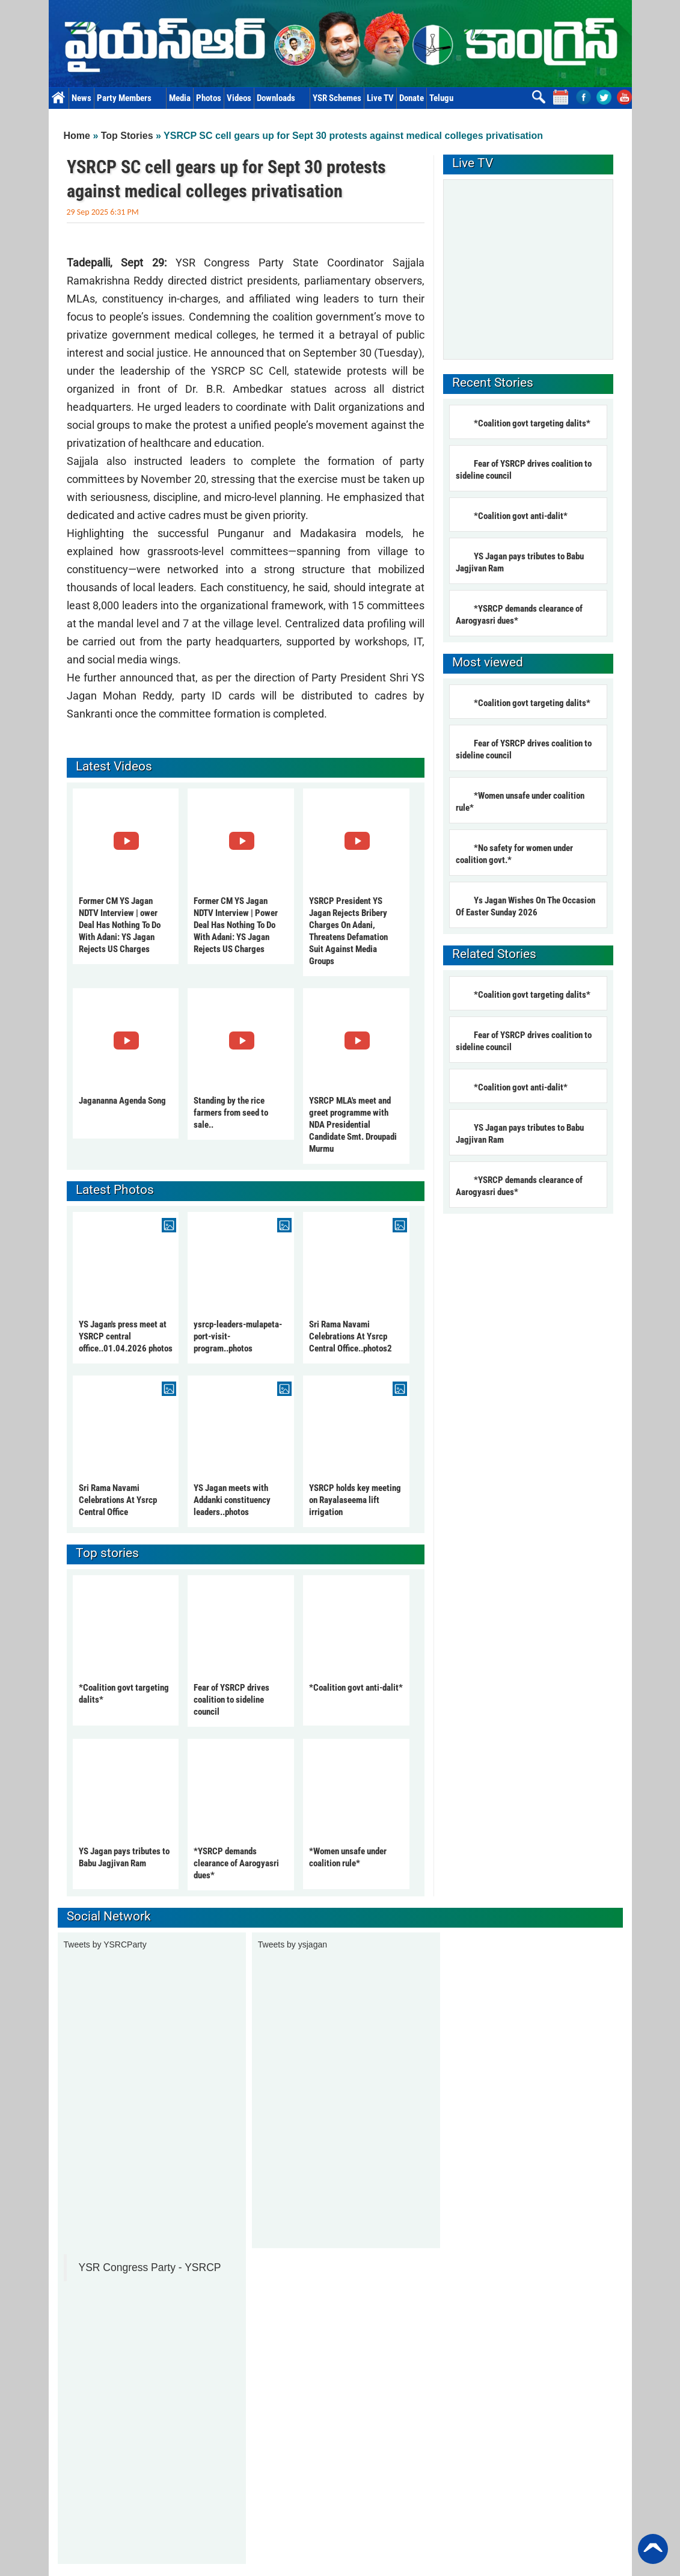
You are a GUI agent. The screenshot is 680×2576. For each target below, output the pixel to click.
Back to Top (653, 2549)
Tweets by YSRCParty (105, 1944)
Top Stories (127, 136)
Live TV (380, 98)
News (81, 98)
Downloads (282, 98)
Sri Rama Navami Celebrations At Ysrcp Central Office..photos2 (350, 1336)
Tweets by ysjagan (292, 1944)
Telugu (441, 98)
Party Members (130, 98)
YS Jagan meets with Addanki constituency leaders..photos (232, 1500)
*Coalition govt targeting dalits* (532, 423)
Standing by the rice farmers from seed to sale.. (231, 1112)
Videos (239, 98)
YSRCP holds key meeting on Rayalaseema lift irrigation (355, 1500)
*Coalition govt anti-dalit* (356, 1687)
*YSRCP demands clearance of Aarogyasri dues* (236, 1863)
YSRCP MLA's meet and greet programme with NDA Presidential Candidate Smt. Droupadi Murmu (353, 1124)
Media (180, 98)
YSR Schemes (337, 98)
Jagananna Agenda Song (122, 1100)
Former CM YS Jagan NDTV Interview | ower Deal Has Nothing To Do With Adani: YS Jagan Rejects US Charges (120, 925)
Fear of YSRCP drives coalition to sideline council (231, 1699)
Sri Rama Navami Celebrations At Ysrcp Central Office (118, 1500)
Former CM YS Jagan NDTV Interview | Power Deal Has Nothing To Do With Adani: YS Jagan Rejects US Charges (236, 925)
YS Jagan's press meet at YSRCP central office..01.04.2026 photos (126, 1336)
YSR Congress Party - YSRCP (150, 2267)
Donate (411, 98)
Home (59, 98)
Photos (208, 98)
